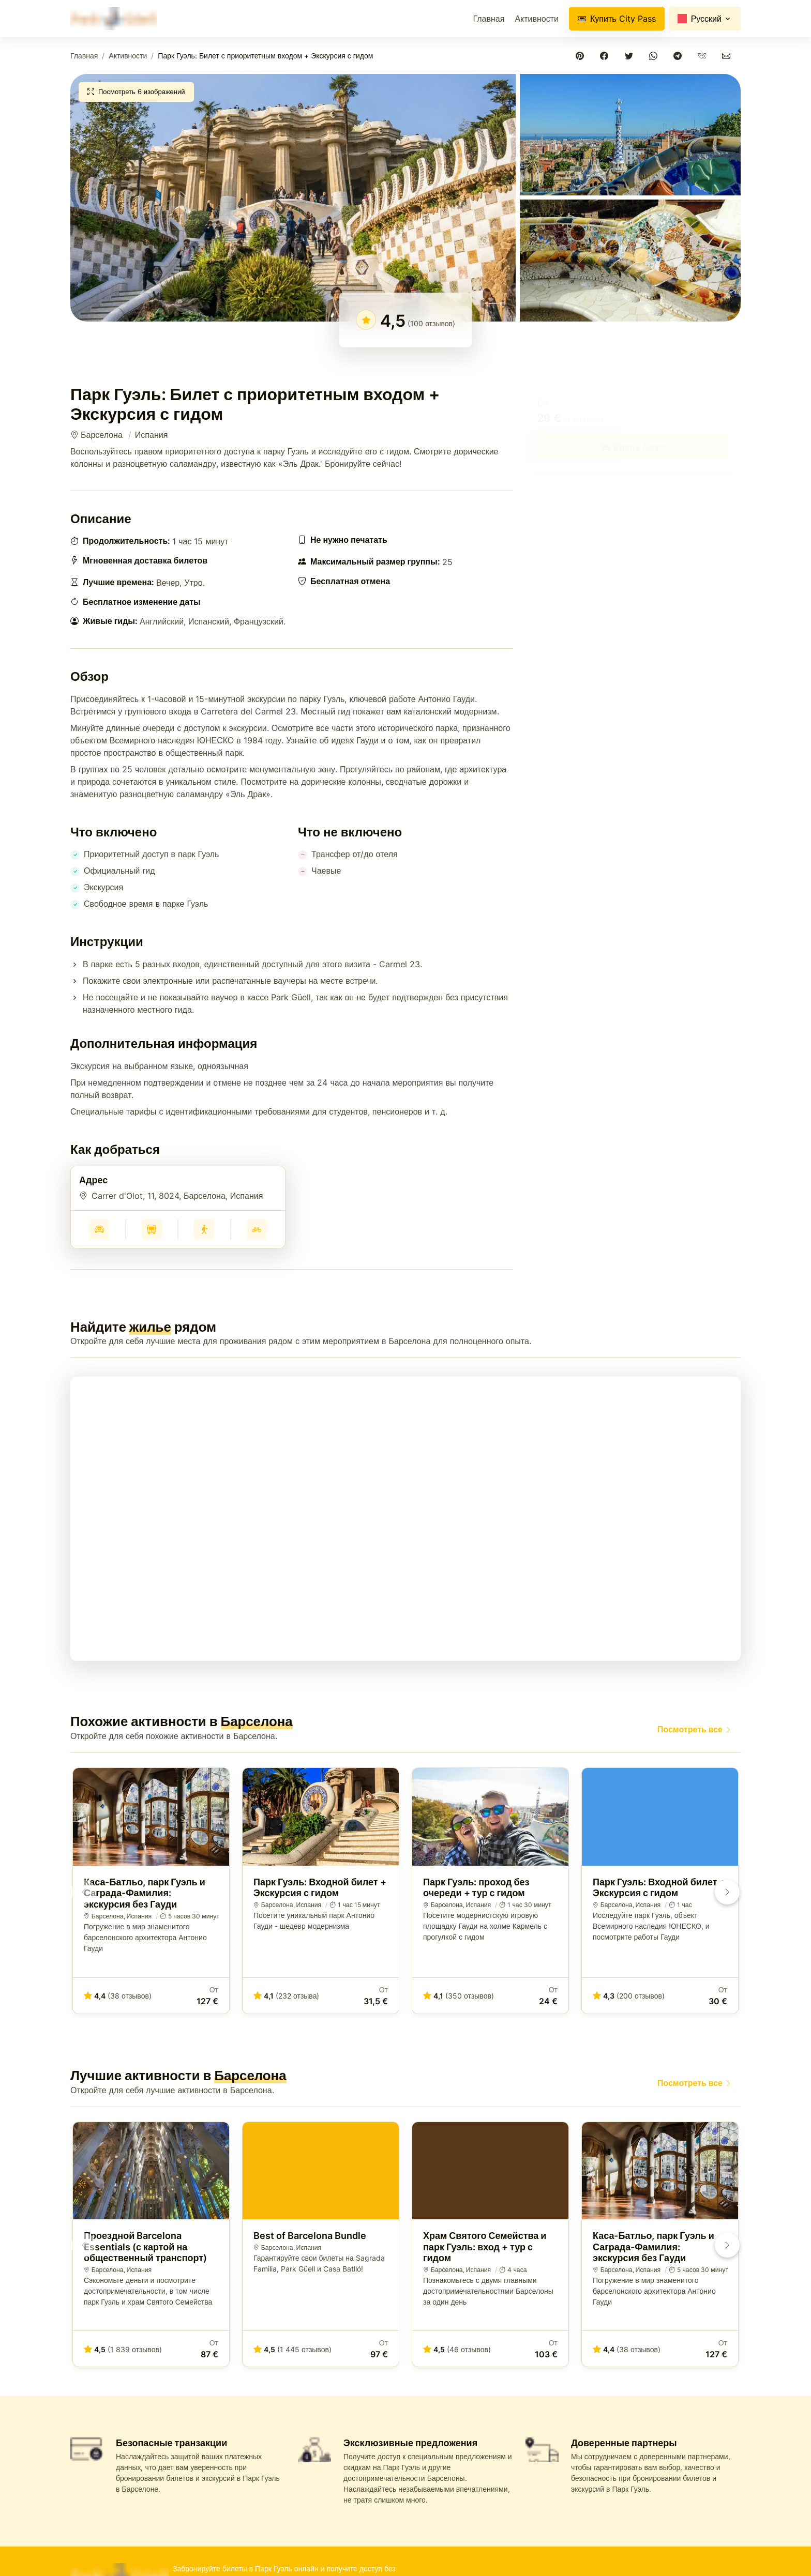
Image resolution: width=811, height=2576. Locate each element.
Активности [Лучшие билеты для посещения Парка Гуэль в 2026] (537, 18)
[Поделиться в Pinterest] (582, 55)
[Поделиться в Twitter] (631, 55)
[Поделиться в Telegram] (679, 55)
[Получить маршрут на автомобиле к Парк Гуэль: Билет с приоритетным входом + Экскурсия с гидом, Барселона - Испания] (99, 1229)
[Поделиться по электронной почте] (728, 55)
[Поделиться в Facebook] (606, 55)
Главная (489, 18)
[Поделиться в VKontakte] (704, 55)
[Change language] (705, 19)
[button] (293, 197)
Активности (128, 55)
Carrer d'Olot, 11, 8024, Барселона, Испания (177, 1196)
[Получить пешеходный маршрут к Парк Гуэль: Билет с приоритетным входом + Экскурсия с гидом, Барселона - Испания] (204, 1229)
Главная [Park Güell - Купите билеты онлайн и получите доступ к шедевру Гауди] (84, 55)
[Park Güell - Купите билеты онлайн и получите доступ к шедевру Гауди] (113, 18)
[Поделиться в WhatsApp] (655, 55)
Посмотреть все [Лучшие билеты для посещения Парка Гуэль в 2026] (694, 1729)
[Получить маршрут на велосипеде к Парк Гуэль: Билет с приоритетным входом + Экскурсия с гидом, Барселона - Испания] (257, 1229)
